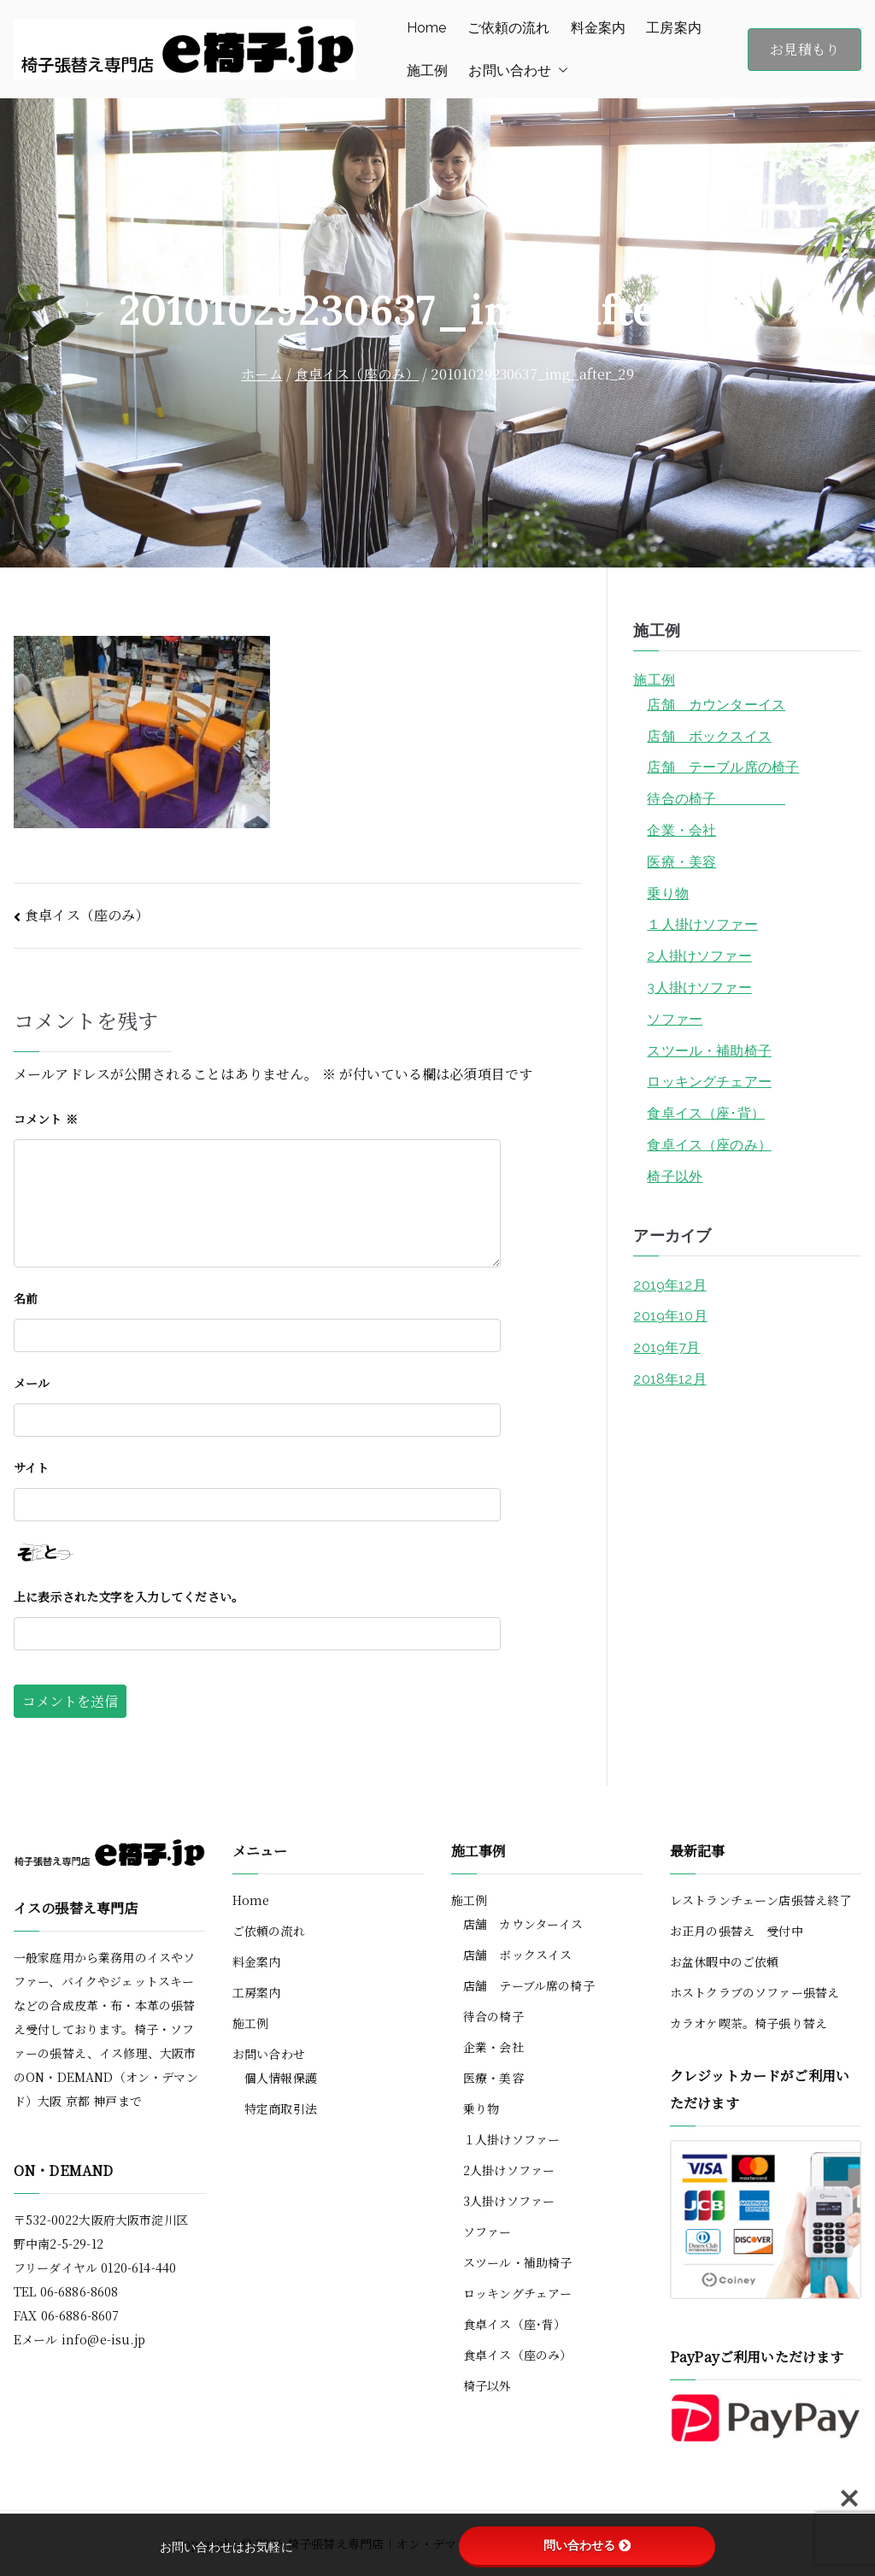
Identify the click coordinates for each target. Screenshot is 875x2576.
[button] (559, 71)
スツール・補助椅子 (709, 1051)
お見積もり (804, 49)
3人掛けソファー (699, 987)
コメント (46, 1118)
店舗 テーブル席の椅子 (723, 767)
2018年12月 (669, 1379)
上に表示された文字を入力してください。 (129, 1596)
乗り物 (667, 893)
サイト (31, 1467)
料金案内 (598, 28)
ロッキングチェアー (709, 1081)
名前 (26, 1298)
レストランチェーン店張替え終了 (760, 1899)
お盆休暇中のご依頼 (724, 1961)
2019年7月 (666, 1347)
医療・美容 (681, 862)
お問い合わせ (518, 71)
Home (427, 28)
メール (32, 1382)
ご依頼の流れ (508, 28)
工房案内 (674, 28)
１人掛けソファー (702, 924)
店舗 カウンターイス (716, 705)
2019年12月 (669, 1285)
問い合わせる (587, 2545)
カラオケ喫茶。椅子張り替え (748, 2023)
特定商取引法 (280, 2108)
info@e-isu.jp (103, 2339)
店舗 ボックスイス (709, 736)
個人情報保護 (280, 2077)
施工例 (427, 70)
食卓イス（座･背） (705, 1113)
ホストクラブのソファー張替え (754, 1992)
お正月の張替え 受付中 (736, 1930)
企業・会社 (681, 830)
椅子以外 (674, 1176)
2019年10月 (670, 1316)
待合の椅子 (716, 799)
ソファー (674, 1019)
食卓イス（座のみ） (87, 915)
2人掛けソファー (699, 956)
